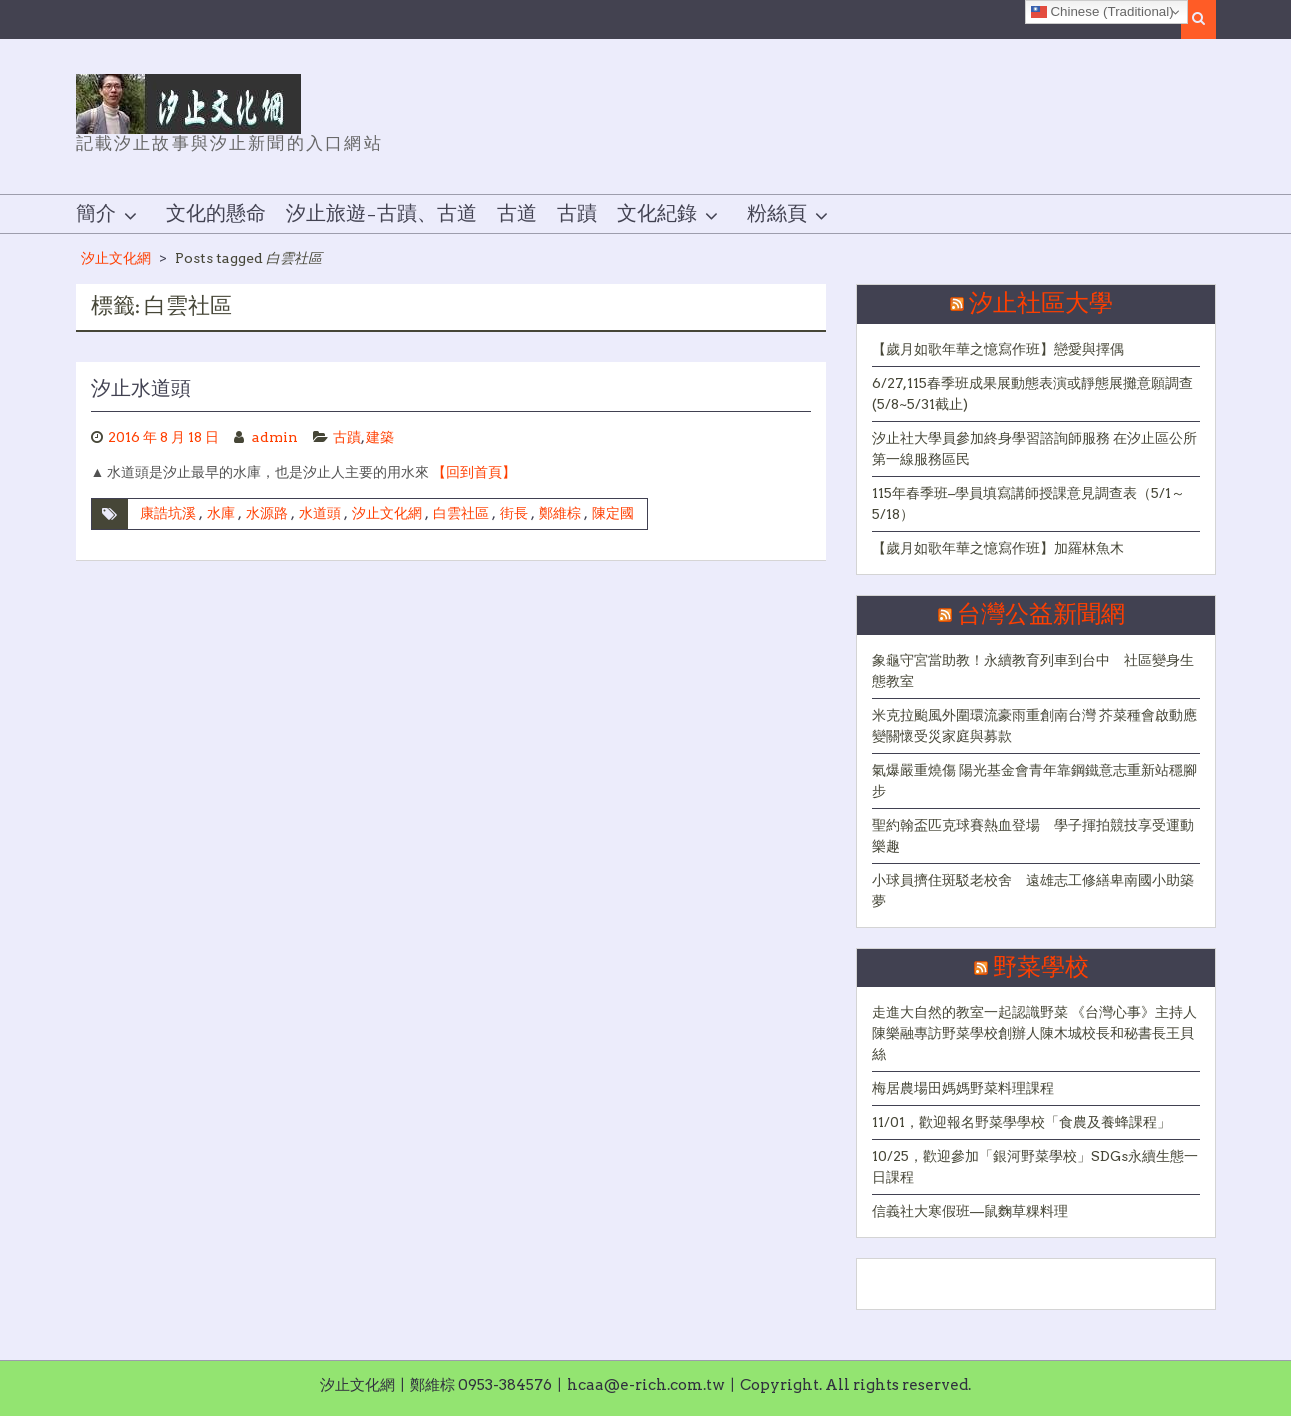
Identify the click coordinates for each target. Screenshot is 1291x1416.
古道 (517, 214)
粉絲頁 (777, 214)
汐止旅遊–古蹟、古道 (381, 214)
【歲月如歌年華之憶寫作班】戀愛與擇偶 (998, 349)
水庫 (221, 513)
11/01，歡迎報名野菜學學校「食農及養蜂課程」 (1021, 1122)
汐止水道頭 (141, 389)
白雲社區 (461, 513)
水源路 (267, 513)
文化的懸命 (216, 214)
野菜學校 (1041, 968)
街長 (514, 513)
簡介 (96, 214)
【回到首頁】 (474, 472)
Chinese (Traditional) (1102, 12)
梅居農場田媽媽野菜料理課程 (963, 1088)
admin (275, 437)
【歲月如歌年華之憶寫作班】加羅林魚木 (998, 548)
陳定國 (613, 513)
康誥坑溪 (168, 513)
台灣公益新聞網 (1041, 615)
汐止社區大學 (1041, 304)
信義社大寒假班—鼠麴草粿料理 (970, 1211)
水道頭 (320, 513)
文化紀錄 (657, 214)
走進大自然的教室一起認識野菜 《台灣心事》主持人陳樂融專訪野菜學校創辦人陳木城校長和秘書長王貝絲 (1034, 1033)
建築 (380, 437)
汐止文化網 (116, 258)
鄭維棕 (560, 513)
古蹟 (577, 214)
